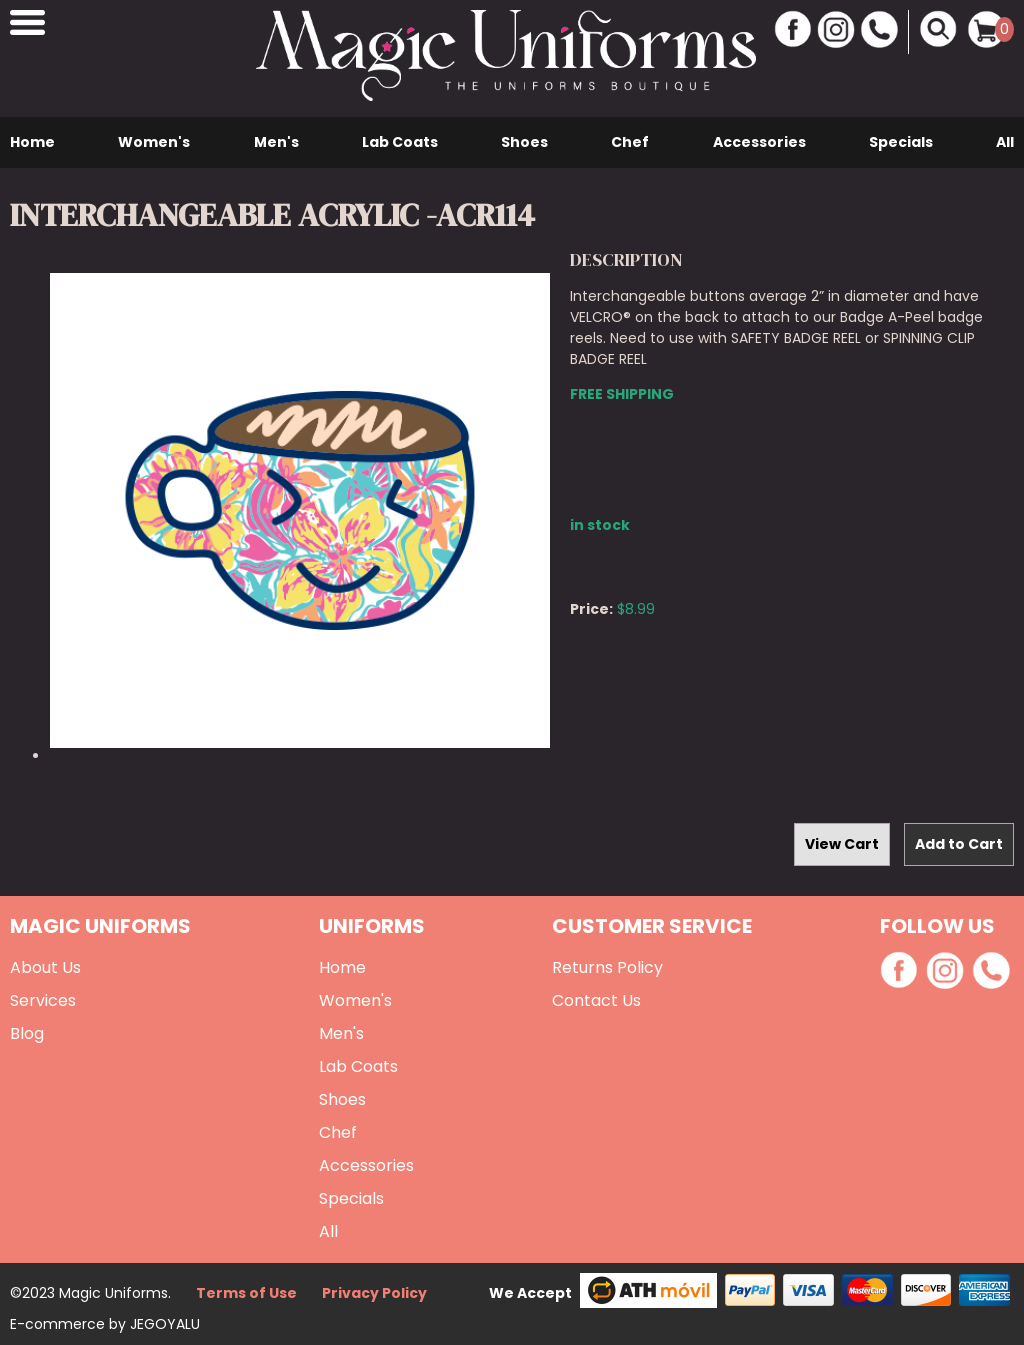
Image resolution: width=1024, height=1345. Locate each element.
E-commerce (59, 1324)
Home (32, 142)
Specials (901, 142)
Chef (630, 142)
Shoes (524, 142)
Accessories (759, 142)
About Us (45, 967)
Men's (276, 142)
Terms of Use (246, 1293)
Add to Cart (959, 844)
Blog (27, 1033)
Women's (154, 142)
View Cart (842, 844)
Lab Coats (400, 142)
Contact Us (596, 1000)
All (1005, 142)
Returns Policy (607, 967)
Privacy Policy (374, 1293)
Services (43, 1000)
